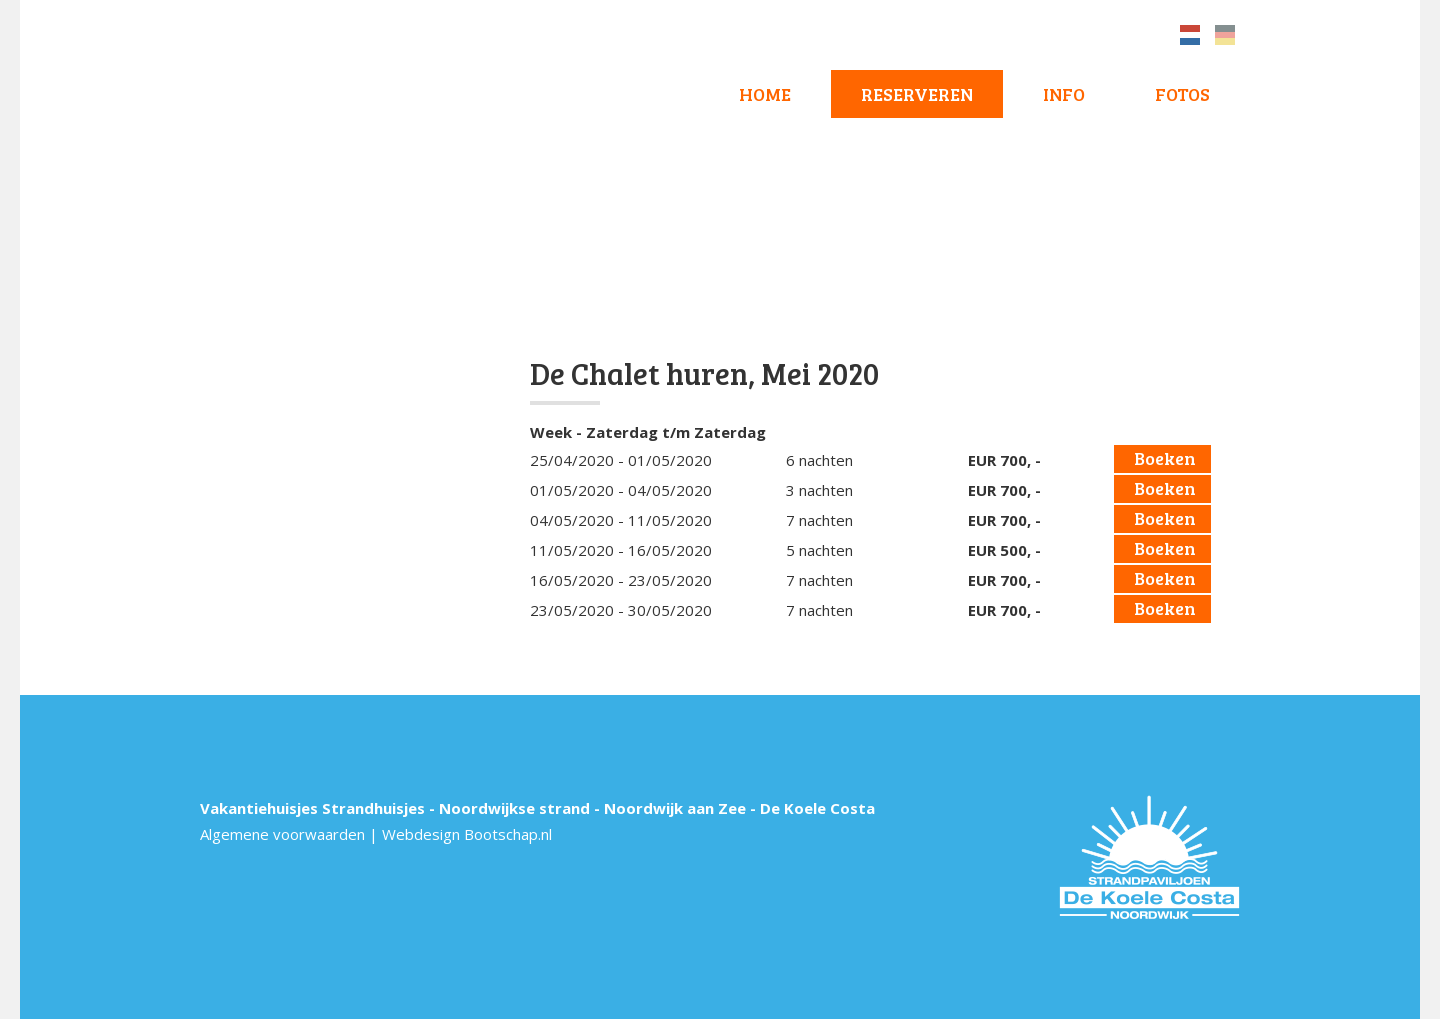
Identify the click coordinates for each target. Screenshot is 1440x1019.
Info (1064, 94)
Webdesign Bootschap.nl (467, 834)
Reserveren (917, 94)
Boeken (1165, 458)
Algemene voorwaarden (282, 834)
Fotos (1182, 94)
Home (765, 94)
